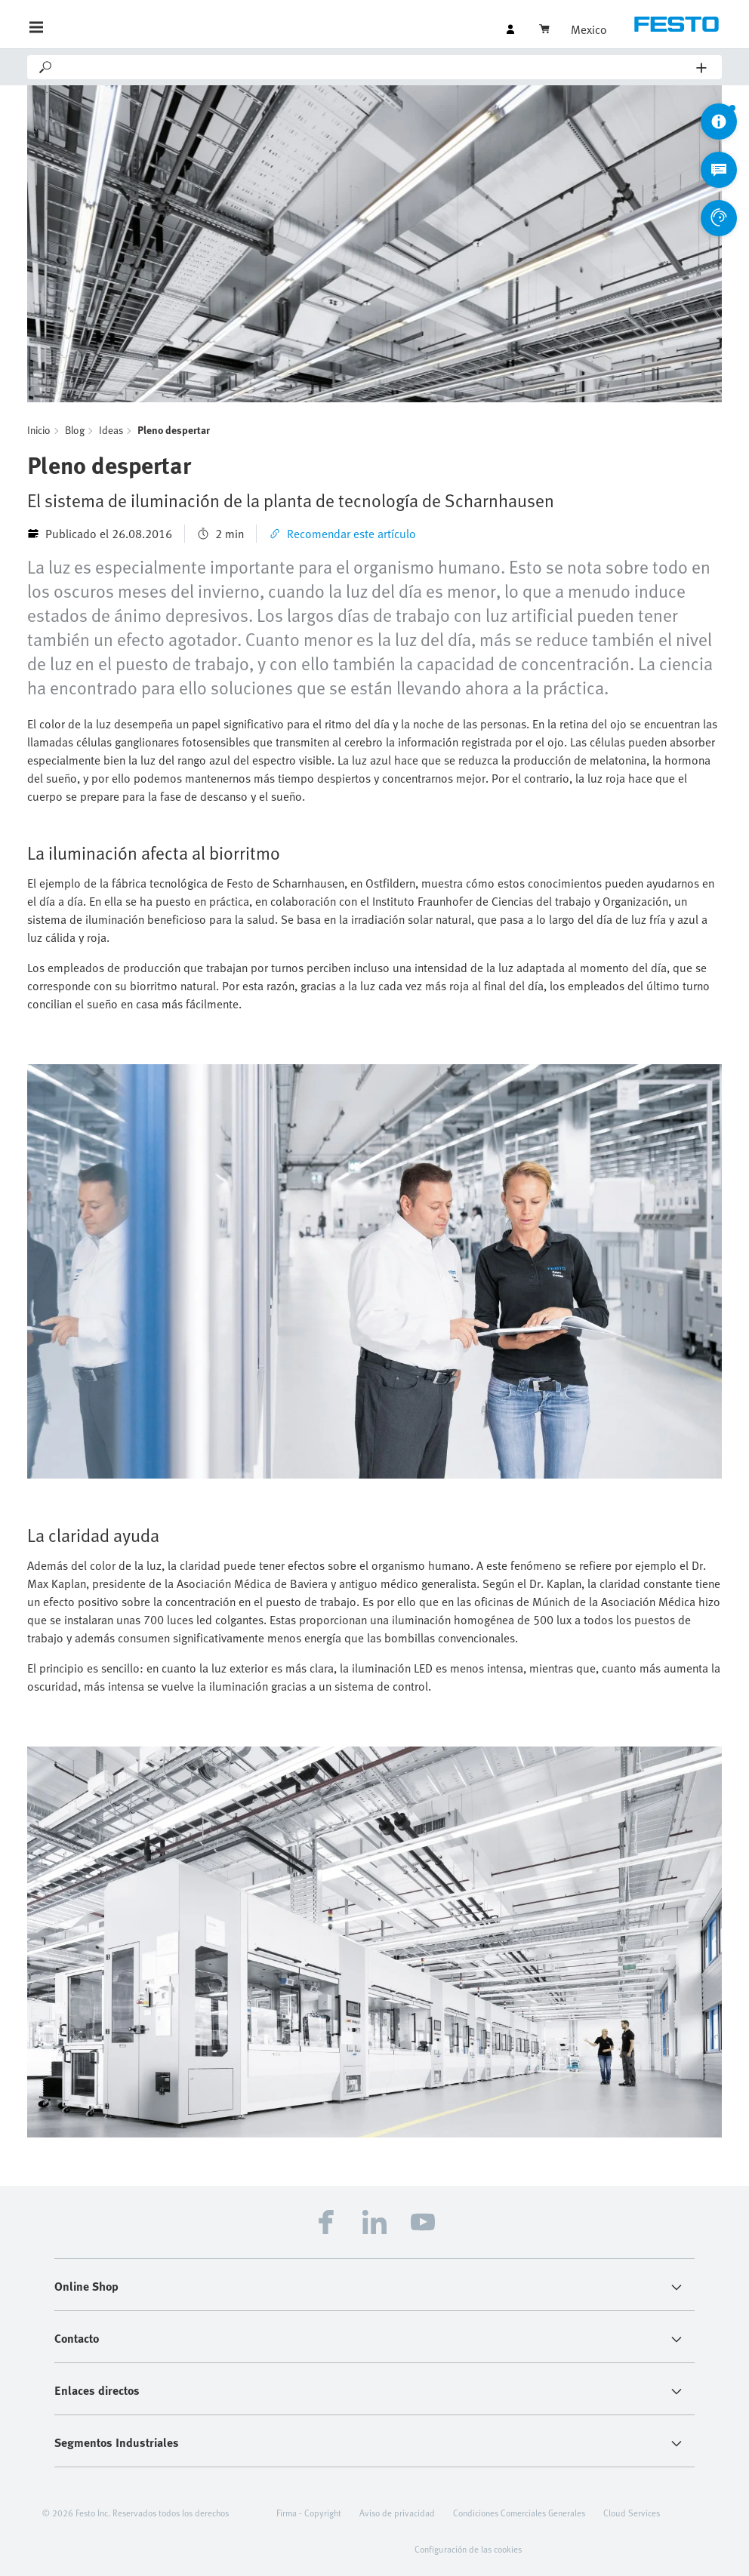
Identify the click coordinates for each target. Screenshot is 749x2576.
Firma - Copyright (308, 2512)
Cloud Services (631, 2512)
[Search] (375, 67)
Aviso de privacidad (397, 2512)
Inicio (39, 430)
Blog (75, 430)
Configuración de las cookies (468, 2549)
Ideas (111, 430)
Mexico (589, 29)
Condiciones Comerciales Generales (519, 2512)
